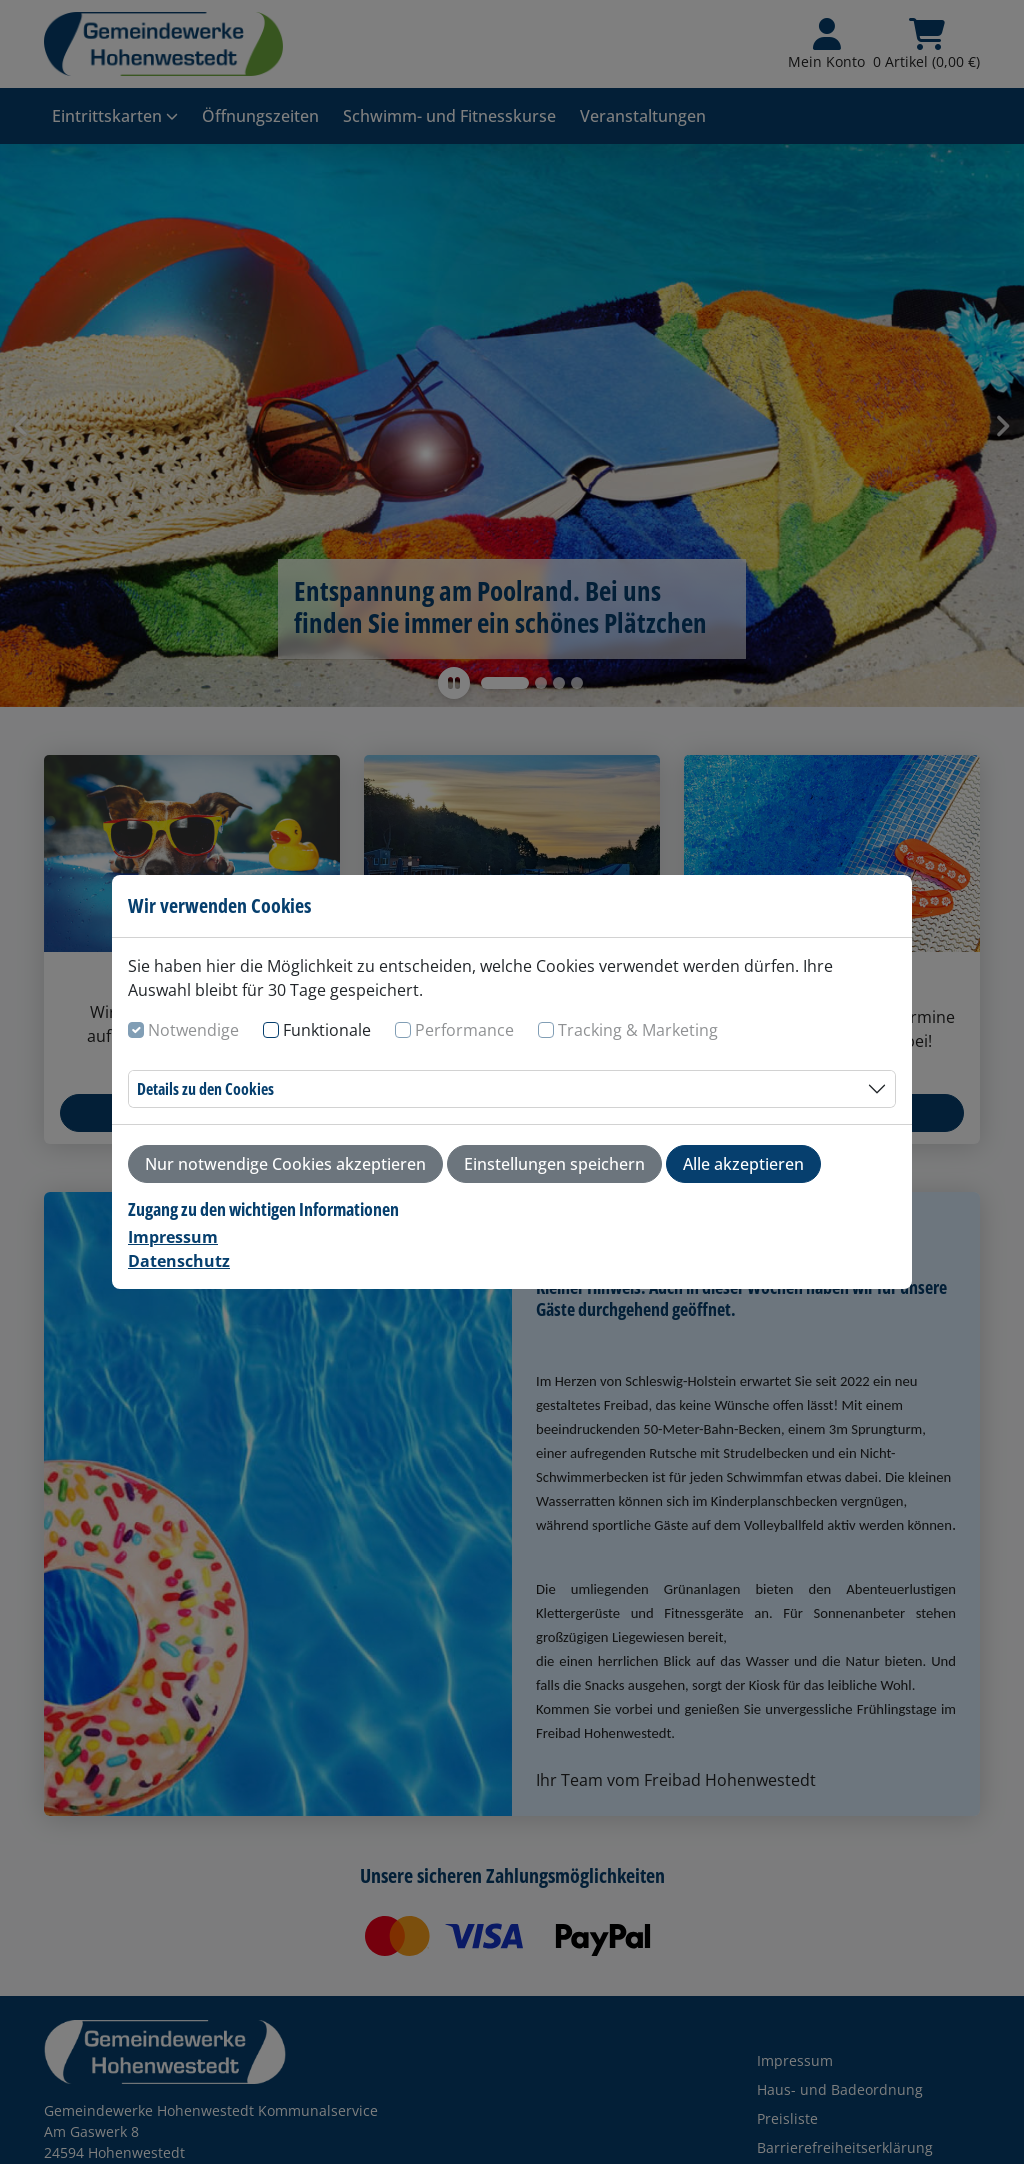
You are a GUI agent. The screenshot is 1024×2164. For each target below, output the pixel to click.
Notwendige (193, 1030)
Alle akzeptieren (743, 1164)
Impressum (173, 1237)
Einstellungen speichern (554, 1164)
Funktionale (327, 1030)
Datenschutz (179, 1261)
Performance (464, 1030)
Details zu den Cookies (205, 1089)
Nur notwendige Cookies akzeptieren (285, 1164)
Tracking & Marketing (638, 1030)
